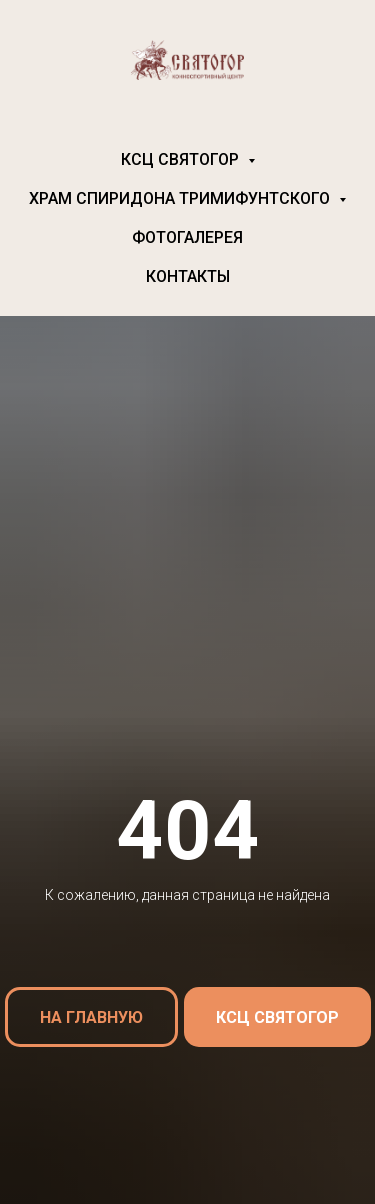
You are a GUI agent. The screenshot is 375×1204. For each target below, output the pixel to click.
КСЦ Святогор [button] (182, 159)
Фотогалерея (187, 237)
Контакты (188, 276)
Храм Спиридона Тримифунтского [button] (181, 198)
